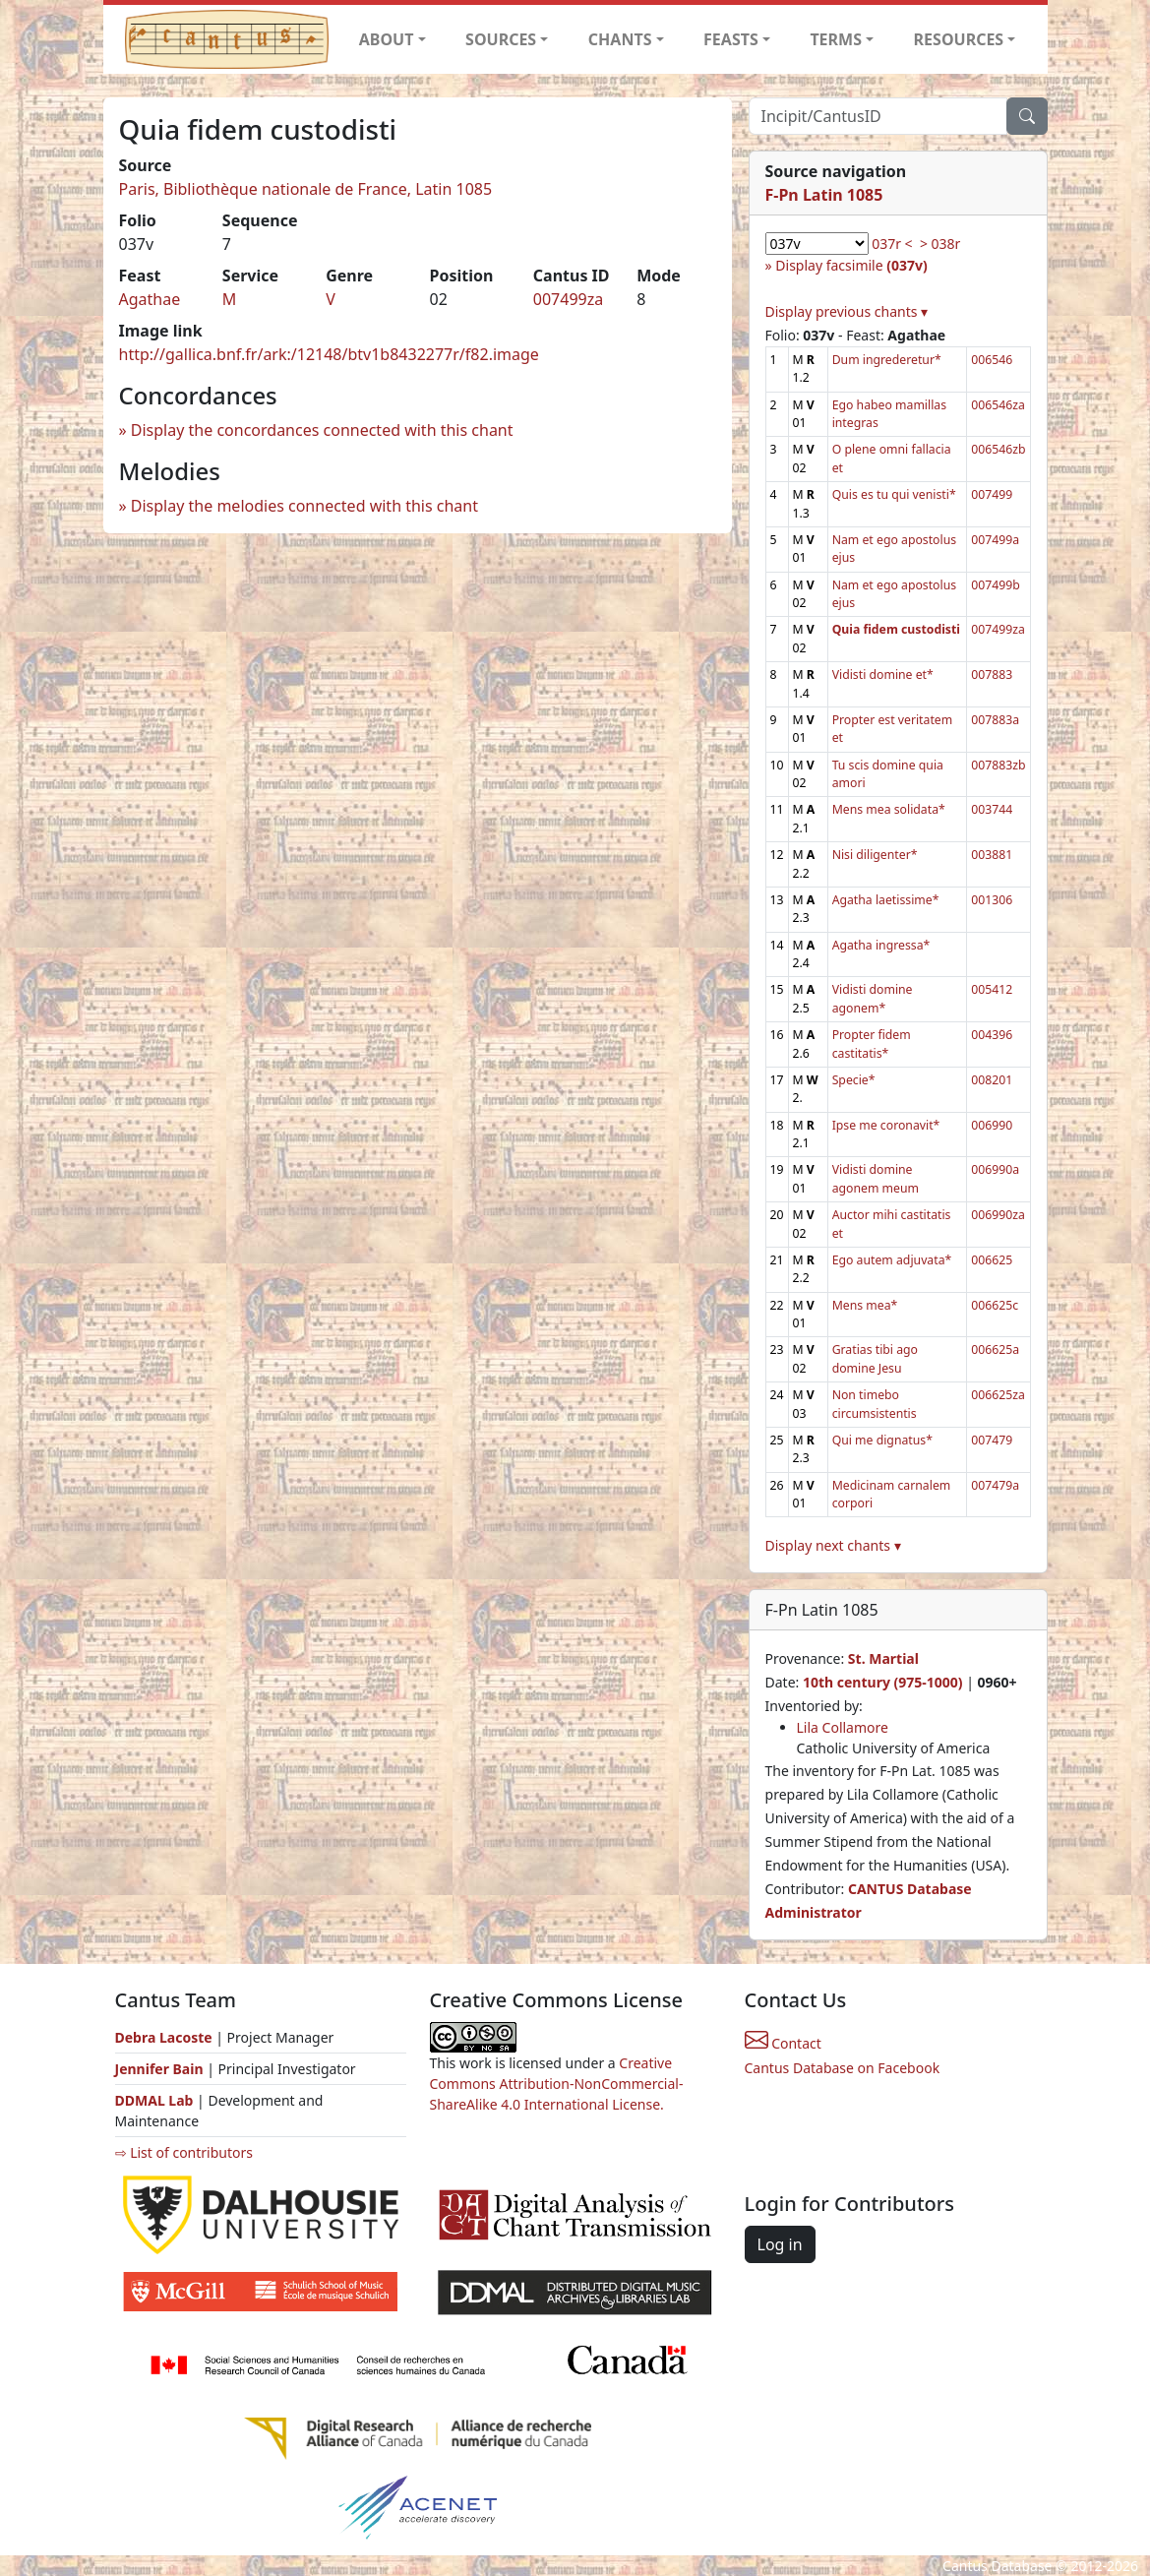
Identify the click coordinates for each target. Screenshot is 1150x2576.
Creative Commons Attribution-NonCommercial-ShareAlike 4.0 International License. (557, 2084)
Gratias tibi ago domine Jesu (875, 1358)
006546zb (998, 449)
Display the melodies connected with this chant (304, 506)
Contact (783, 2043)
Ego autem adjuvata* (892, 1260)
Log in (780, 2244)
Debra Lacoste (163, 2037)
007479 (991, 1440)
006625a (995, 1349)
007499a (995, 539)
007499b (995, 585)
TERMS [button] (836, 39)
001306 (991, 899)
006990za (998, 1214)
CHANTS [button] (620, 39)
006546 (991, 359)
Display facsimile (851, 265)
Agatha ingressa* (881, 945)
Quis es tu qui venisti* (894, 494)
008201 (991, 1080)
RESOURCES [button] (959, 39)
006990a (995, 1169)
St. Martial (883, 1658)
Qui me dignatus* (882, 1440)
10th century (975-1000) (883, 1682)
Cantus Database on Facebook (842, 2067)
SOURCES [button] (500, 39)
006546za (998, 405)
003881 (991, 854)
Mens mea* (865, 1305)
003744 (991, 809)
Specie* (854, 1080)
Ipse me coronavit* (886, 1125)
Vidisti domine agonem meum (875, 1178)
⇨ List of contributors (184, 2152)
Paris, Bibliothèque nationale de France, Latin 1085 (306, 189)
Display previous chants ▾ (847, 311)
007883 (991, 674)
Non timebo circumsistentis (874, 1403)
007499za (568, 299)
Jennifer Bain (161, 2068)
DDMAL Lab (154, 2100)
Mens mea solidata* (888, 809)
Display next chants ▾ (833, 1545)
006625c (994, 1305)
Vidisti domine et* (883, 674)
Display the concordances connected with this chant (322, 430)
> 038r (940, 243)
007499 (991, 494)
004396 (991, 1034)
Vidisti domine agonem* (872, 998)
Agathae (150, 299)
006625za (998, 1394)
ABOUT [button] (386, 39)
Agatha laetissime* (885, 899)
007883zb (998, 765)
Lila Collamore (842, 1727)
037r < (892, 243)
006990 (991, 1125)
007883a (995, 719)
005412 (991, 989)
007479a (995, 1485)
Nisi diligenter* (875, 854)
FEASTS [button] (730, 39)
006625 (991, 1260)
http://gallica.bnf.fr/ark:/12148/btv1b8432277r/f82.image (329, 354)
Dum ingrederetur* (886, 359)
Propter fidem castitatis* (871, 1043)
